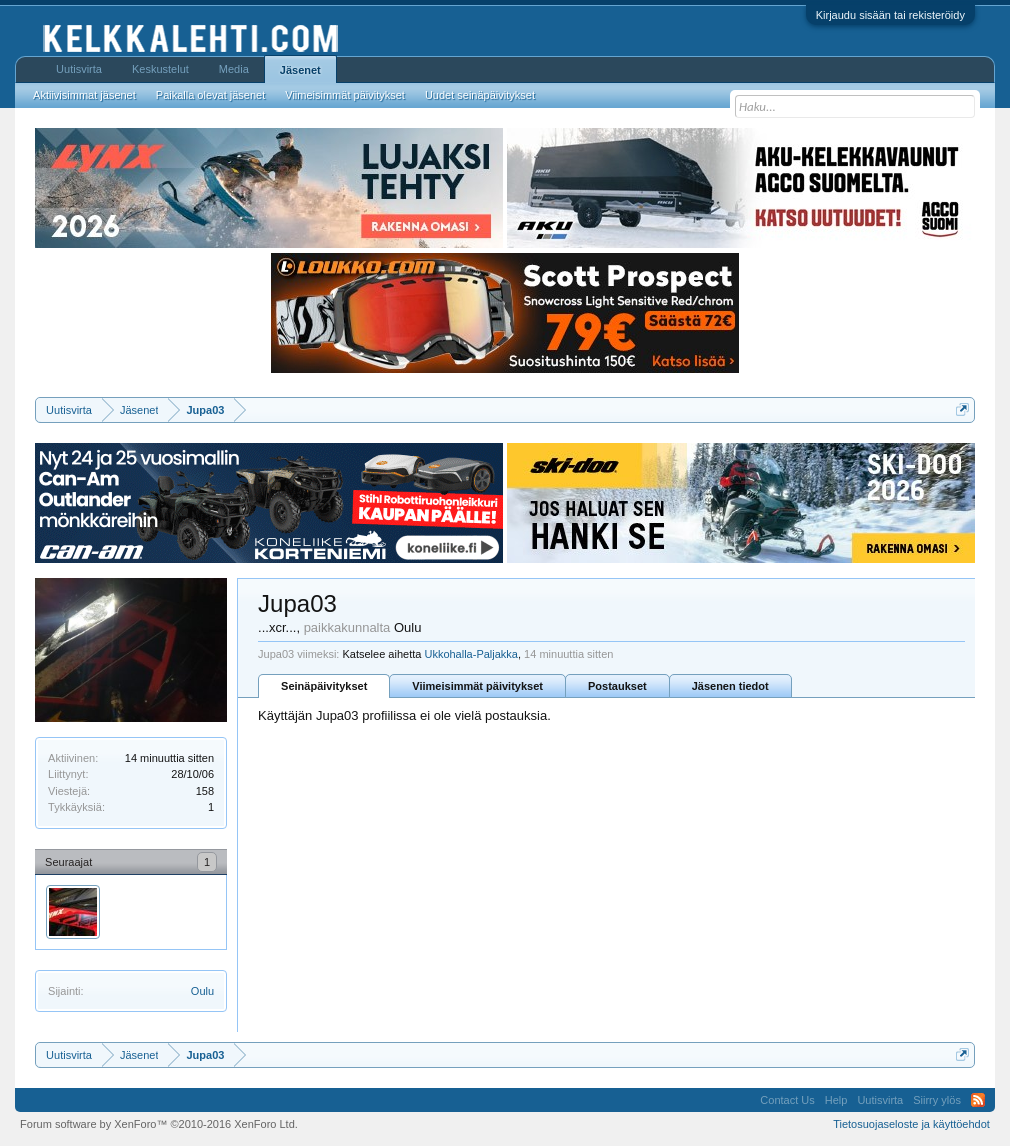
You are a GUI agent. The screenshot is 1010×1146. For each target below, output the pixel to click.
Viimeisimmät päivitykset (477, 686)
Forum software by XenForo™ (159, 1124)
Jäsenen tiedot (730, 686)
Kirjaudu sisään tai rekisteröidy (890, 15)
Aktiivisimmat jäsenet (84, 95)
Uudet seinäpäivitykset (480, 95)
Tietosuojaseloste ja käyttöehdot (911, 1124)
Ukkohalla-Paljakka (471, 654)
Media (234, 69)
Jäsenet (300, 70)
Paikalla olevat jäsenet (210, 95)
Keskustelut (160, 69)
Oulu (202, 991)
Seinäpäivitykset (324, 686)
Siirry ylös (937, 1100)
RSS (978, 1100)
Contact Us (787, 1100)
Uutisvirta (79, 69)
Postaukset (617, 686)
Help (836, 1100)
